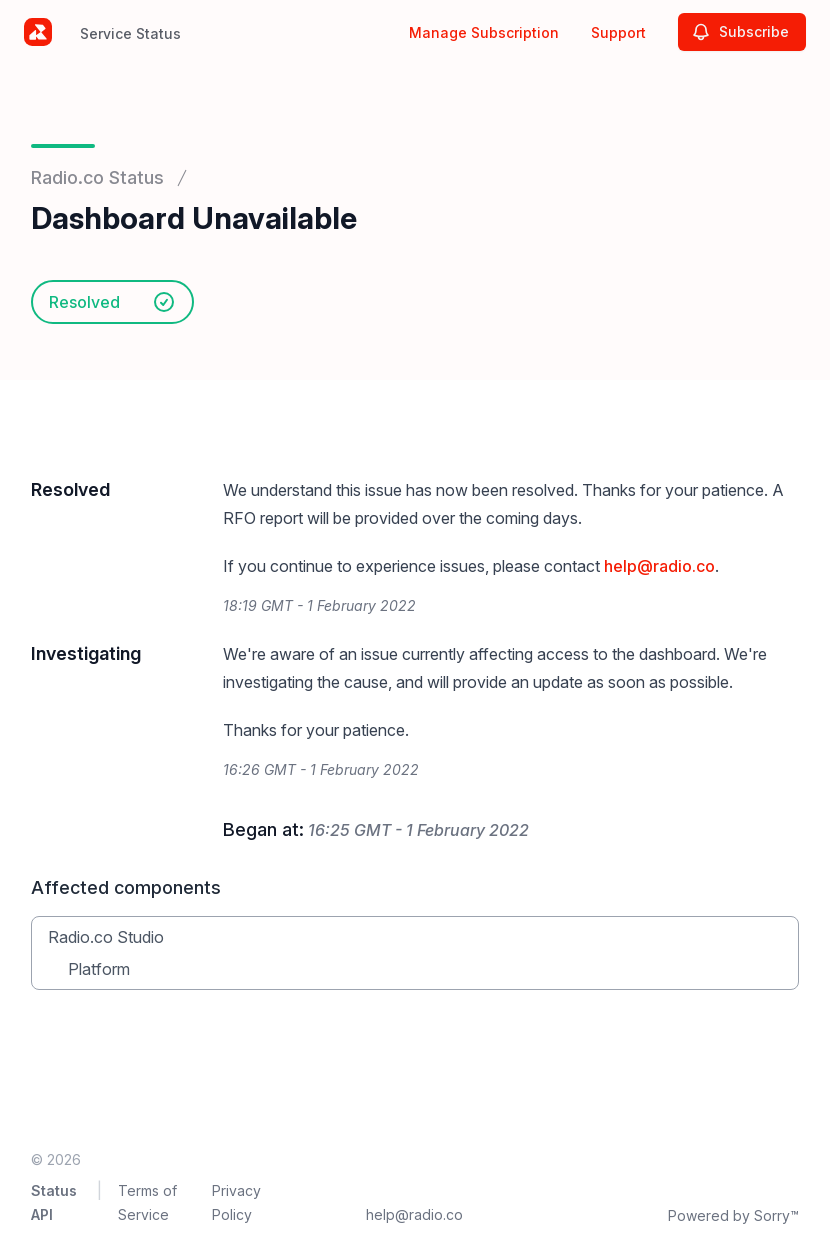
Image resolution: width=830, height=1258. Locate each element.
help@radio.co (659, 566)
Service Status (130, 33)
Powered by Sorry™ (733, 1215)
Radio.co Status (97, 177)
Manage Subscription (484, 32)
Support (618, 32)
